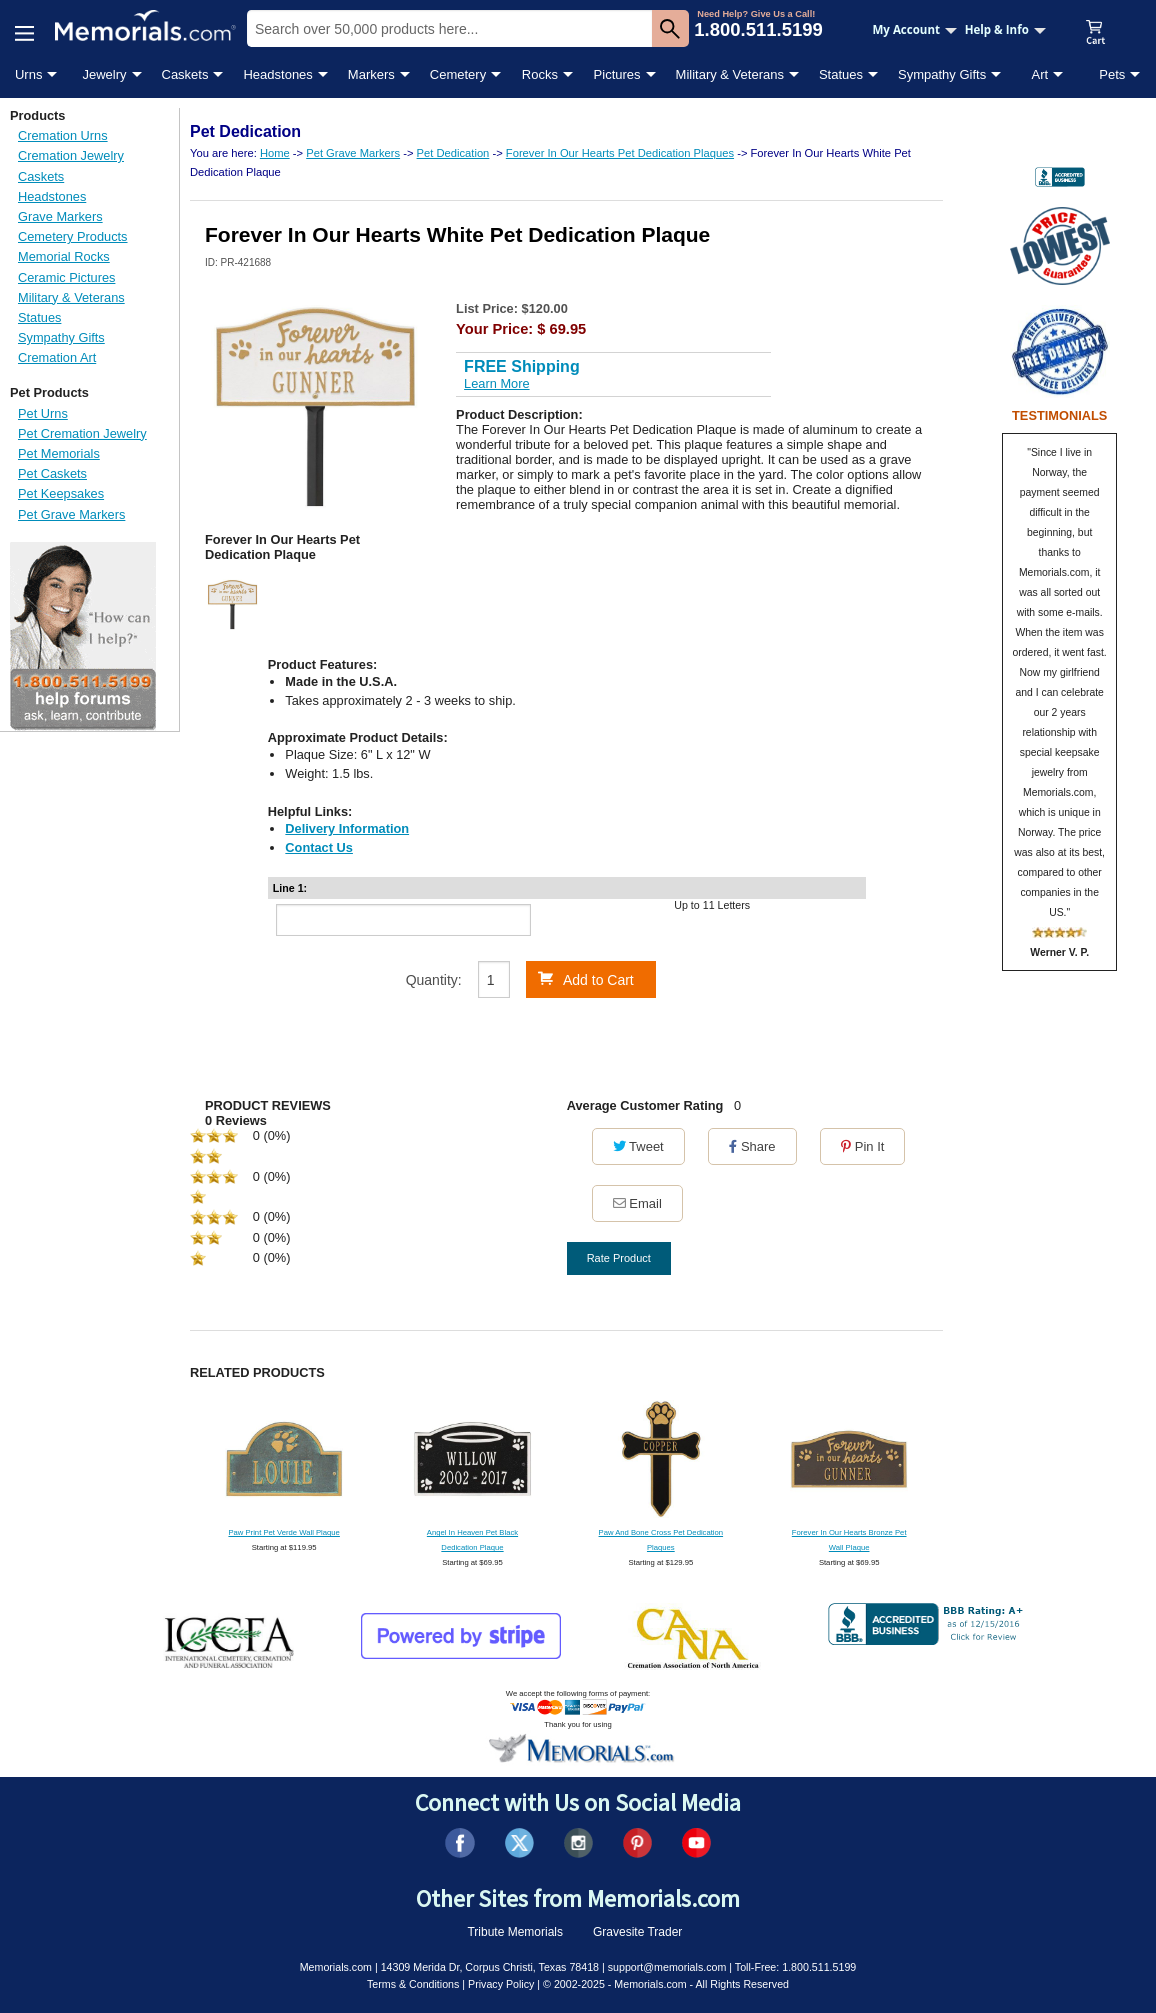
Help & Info (1005, 29)
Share (752, 1146)
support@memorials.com (667, 1967)
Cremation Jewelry (71, 155)
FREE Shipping (522, 366)
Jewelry (104, 74)
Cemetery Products (73, 236)
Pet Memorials (59, 453)
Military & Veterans (730, 74)
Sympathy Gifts (942, 74)
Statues (841, 74)
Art (1040, 74)
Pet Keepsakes (61, 493)
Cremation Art (57, 357)
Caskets (185, 74)
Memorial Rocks (64, 256)
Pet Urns (43, 413)
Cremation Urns (63, 135)
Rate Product (619, 1258)
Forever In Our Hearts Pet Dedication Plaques (620, 153)
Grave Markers (60, 216)
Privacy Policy (501, 1984)
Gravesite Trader (637, 1932)
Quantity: (434, 980)
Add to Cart (586, 979)
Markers (371, 74)
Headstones (277, 74)
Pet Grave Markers (71, 514)
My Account (914, 29)
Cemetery (458, 74)
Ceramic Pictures (66, 277)
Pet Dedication (453, 153)
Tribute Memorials (515, 1932)
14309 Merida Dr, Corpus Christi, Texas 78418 (490, 1967)
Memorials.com (336, 1967)
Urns (28, 74)
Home (275, 153)
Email (637, 1203)
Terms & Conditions (413, 1984)
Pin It (862, 1146)
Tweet (638, 1146)
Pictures (617, 74)
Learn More (496, 383)
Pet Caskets (52, 473)
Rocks (540, 74)
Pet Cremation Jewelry (82, 433)
